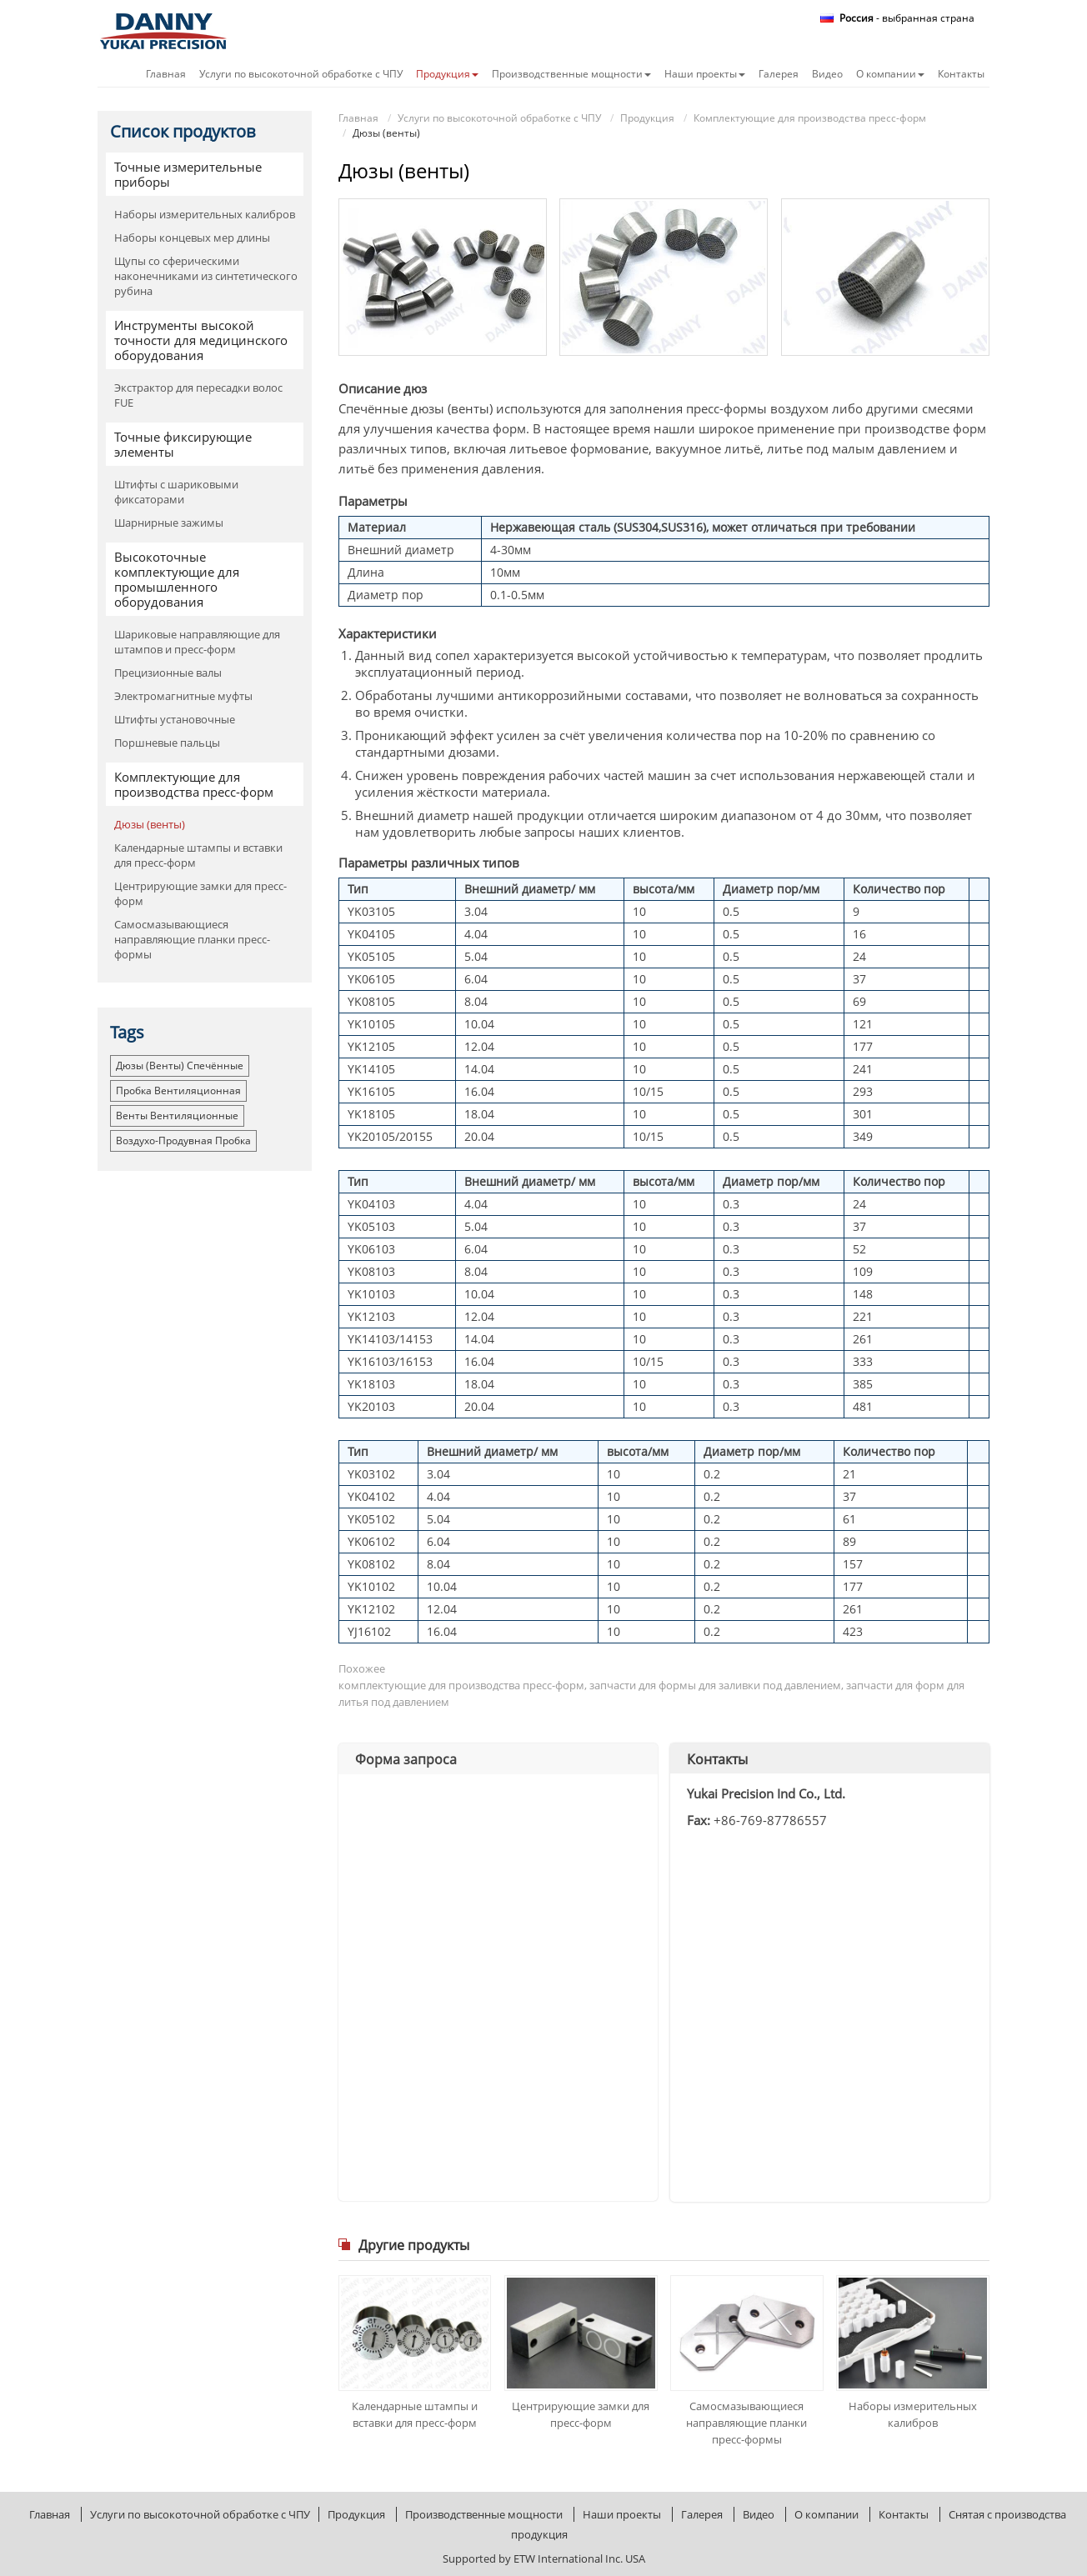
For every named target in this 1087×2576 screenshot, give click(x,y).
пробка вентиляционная (178, 1090)
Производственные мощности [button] (571, 74)
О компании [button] (890, 74)
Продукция (647, 118)
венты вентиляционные (177, 1115)
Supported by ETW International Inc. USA (544, 2558)
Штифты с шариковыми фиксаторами (176, 492)
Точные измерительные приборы (188, 174)
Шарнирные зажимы (168, 522)
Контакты (961, 74)
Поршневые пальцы (167, 742)
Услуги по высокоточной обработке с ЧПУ (301, 74)
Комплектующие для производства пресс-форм (810, 118)
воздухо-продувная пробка (183, 1140)
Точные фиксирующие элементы (183, 444)
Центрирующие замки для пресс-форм (580, 2414)
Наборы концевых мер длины (192, 237)
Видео (827, 74)
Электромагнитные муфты (183, 695)
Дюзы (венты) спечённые (179, 1065)
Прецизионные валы (168, 672)
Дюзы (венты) (149, 824)
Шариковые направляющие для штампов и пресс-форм (197, 642)
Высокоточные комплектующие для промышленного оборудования (176, 579)
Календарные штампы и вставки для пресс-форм (415, 2414)
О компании (826, 2514)
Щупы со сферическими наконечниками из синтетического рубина (206, 275)
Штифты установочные (174, 719)
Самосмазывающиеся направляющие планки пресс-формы (746, 2422)
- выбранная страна (906, 18)
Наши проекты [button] (704, 74)
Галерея (779, 74)
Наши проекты (622, 2514)
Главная (166, 74)
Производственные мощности (484, 2514)
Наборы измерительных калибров (913, 2414)
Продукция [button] (447, 74)
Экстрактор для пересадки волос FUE (198, 395)
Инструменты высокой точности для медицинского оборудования (201, 340)
